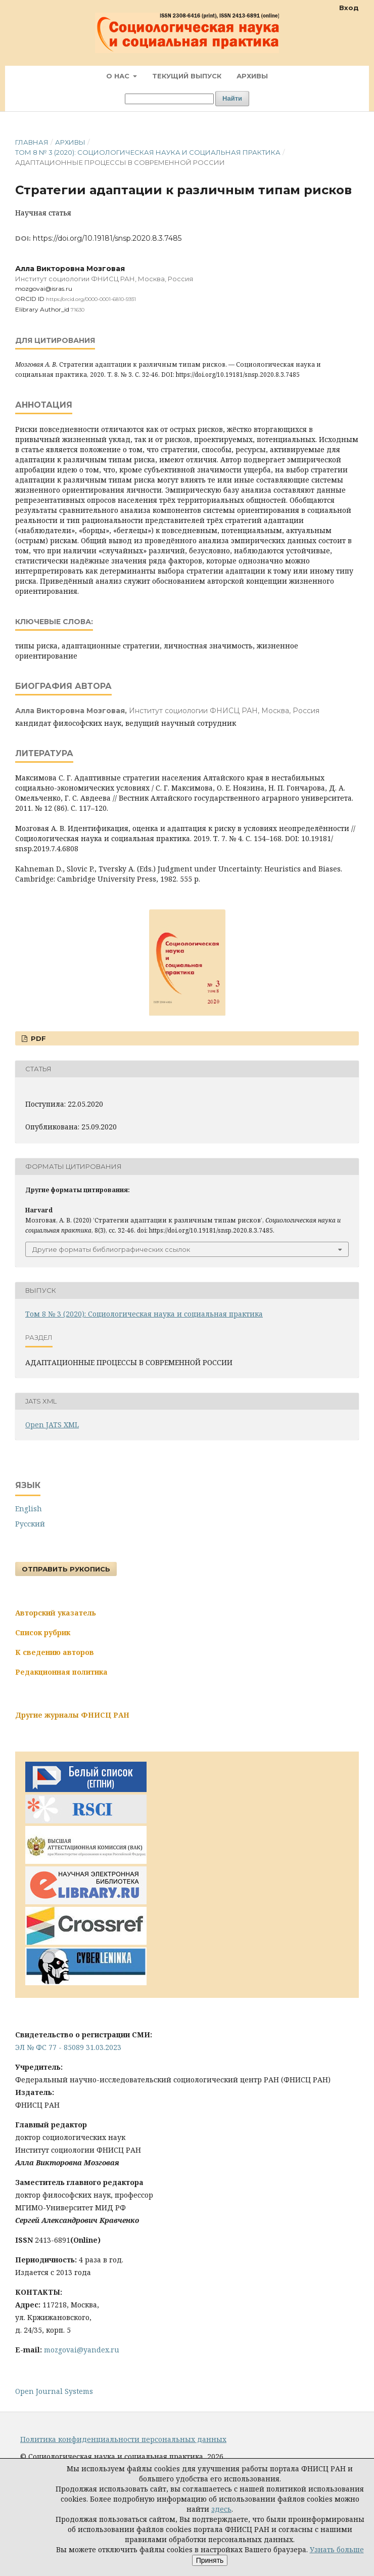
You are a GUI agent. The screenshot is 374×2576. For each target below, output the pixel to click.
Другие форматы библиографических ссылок (111, 1249)
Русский (30, 1524)
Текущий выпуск (186, 76)
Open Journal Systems (54, 2391)
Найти (232, 98)
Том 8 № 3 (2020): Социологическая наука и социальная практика (147, 152)
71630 (77, 310)
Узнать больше (337, 2549)
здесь (221, 2509)
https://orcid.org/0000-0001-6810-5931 (91, 299)
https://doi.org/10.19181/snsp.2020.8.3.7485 (107, 238)
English (28, 1508)
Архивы (252, 76)
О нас (118, 76)
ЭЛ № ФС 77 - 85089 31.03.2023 (68, 2047)
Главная (32, 142)
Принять (210, 2560)
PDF (37, 1038)
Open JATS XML (52, 1424)
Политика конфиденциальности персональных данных (123, 2439)
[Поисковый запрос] (169, 99)
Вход (349, 8)
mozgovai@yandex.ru (81, 2349)
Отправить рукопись (66, 1569)
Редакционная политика (61, 1672)
